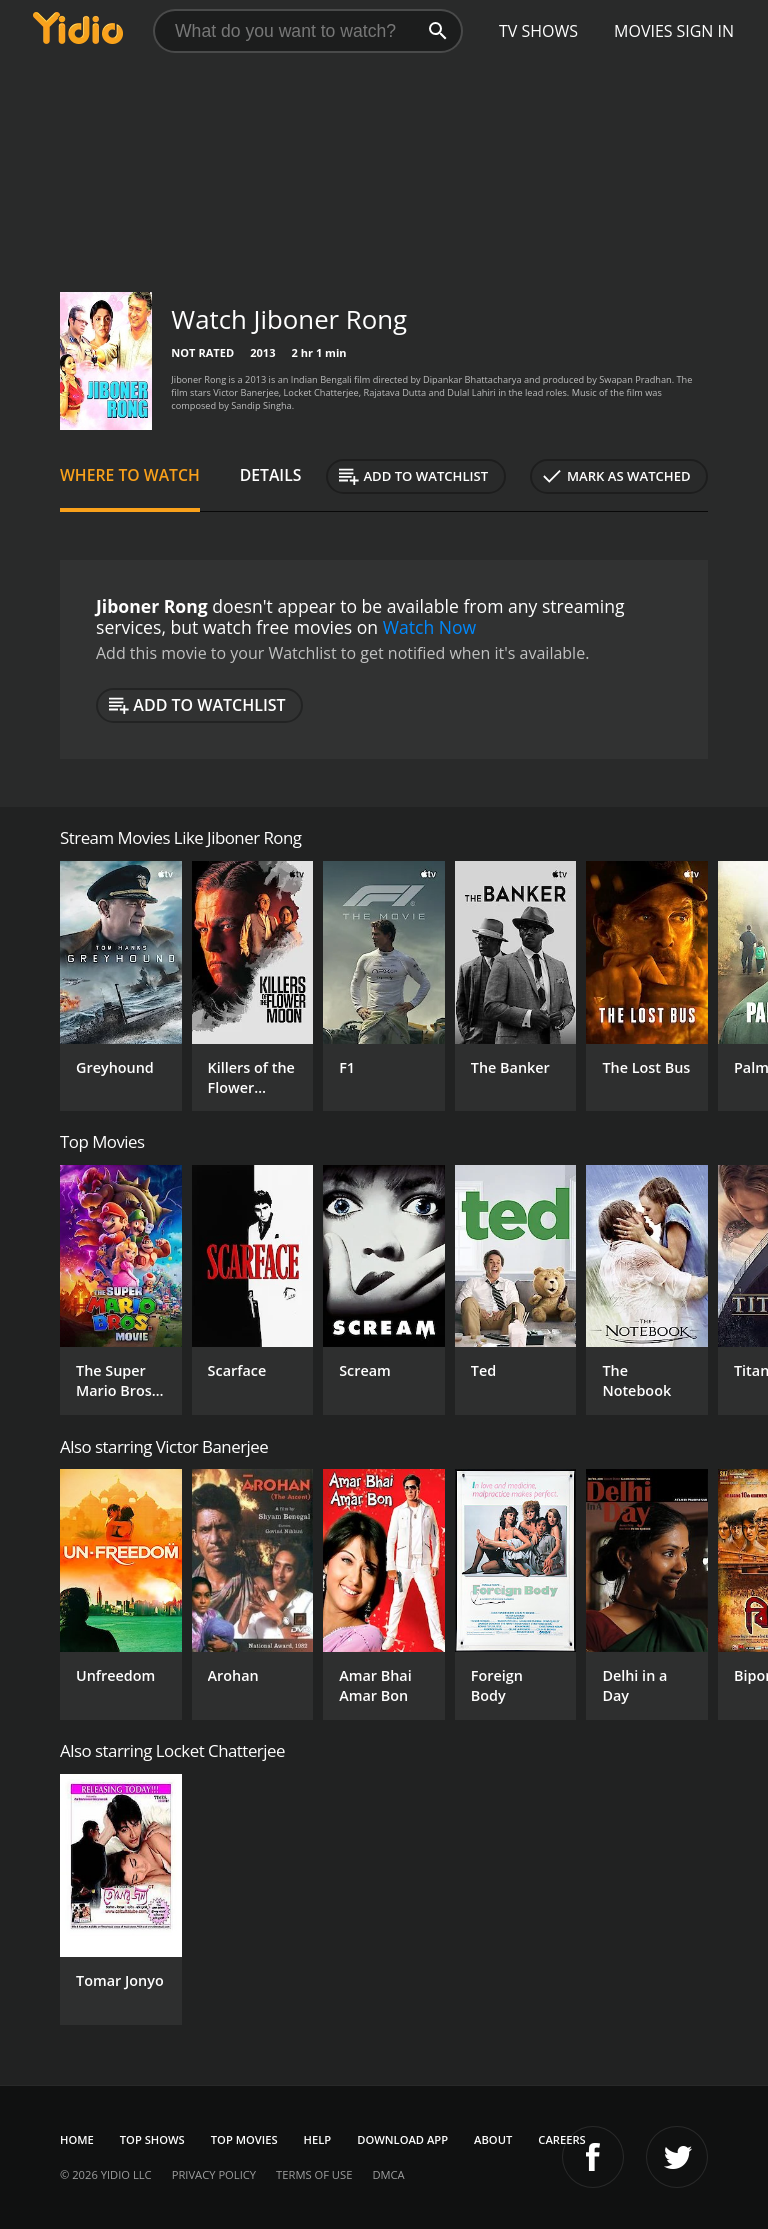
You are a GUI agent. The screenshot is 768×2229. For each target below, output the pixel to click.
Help (318, 2139)
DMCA (388, 2174)
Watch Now (430, 627)
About (493, 2139)
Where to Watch (130, 475)
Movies (643, 31)
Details (271, 475)
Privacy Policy (214, 2174)
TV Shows (538, 31)
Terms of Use (314, 2174)
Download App (402, 2139)
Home (77, 2139)
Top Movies (244, 2139)
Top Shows (152, 2139)
